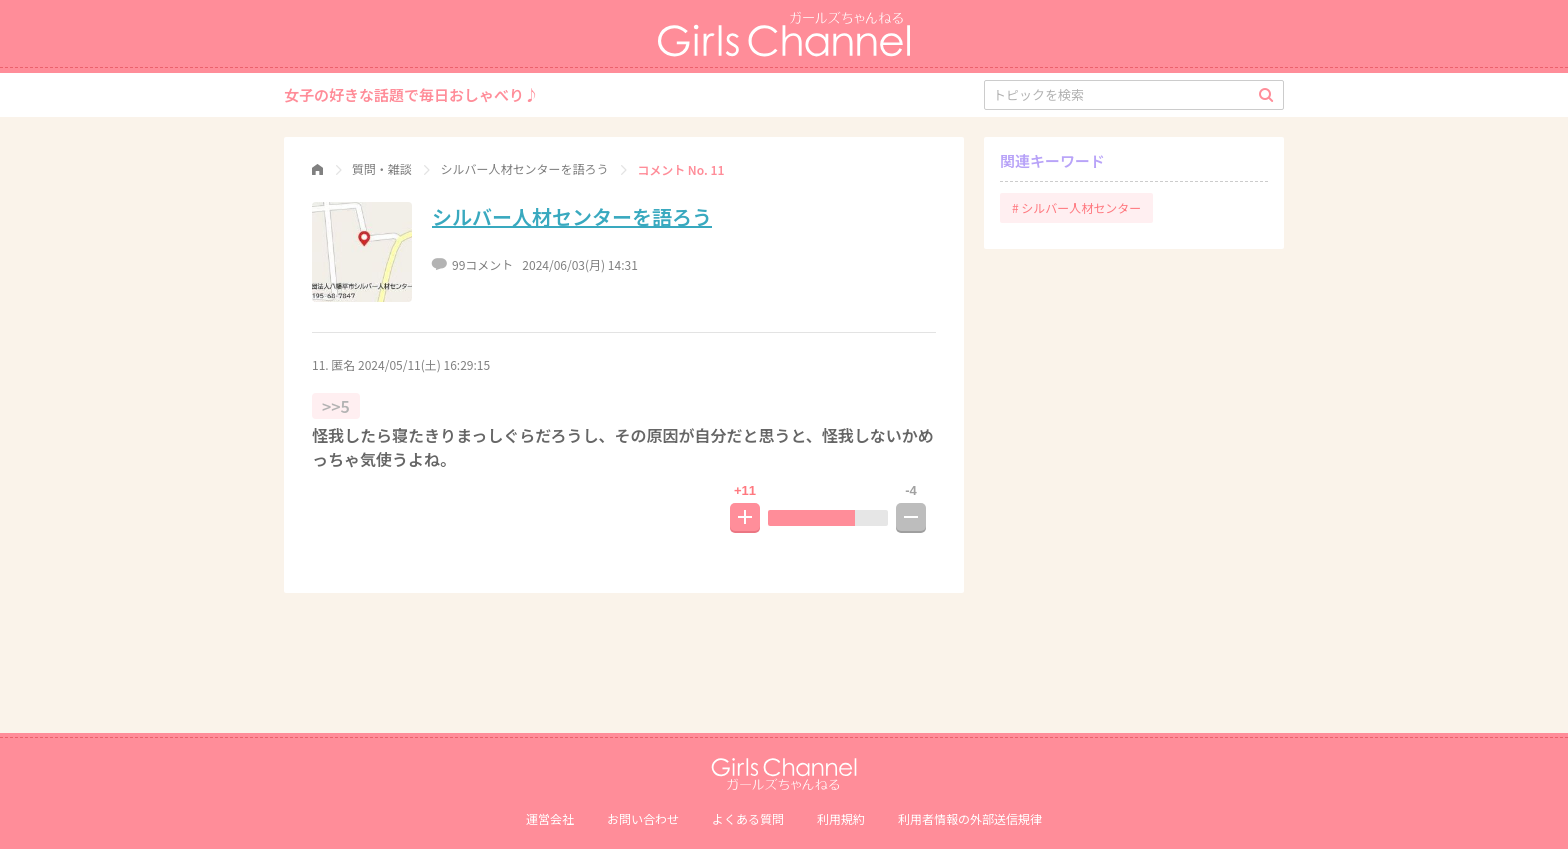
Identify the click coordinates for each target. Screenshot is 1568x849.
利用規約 (841, 818)
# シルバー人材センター (1076, 207)
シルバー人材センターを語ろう (572, 216)
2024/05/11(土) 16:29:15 (424, 364)
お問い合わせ (643, 818)
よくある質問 (748, 818)
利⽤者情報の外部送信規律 (970, 818)
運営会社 (550, 818)
